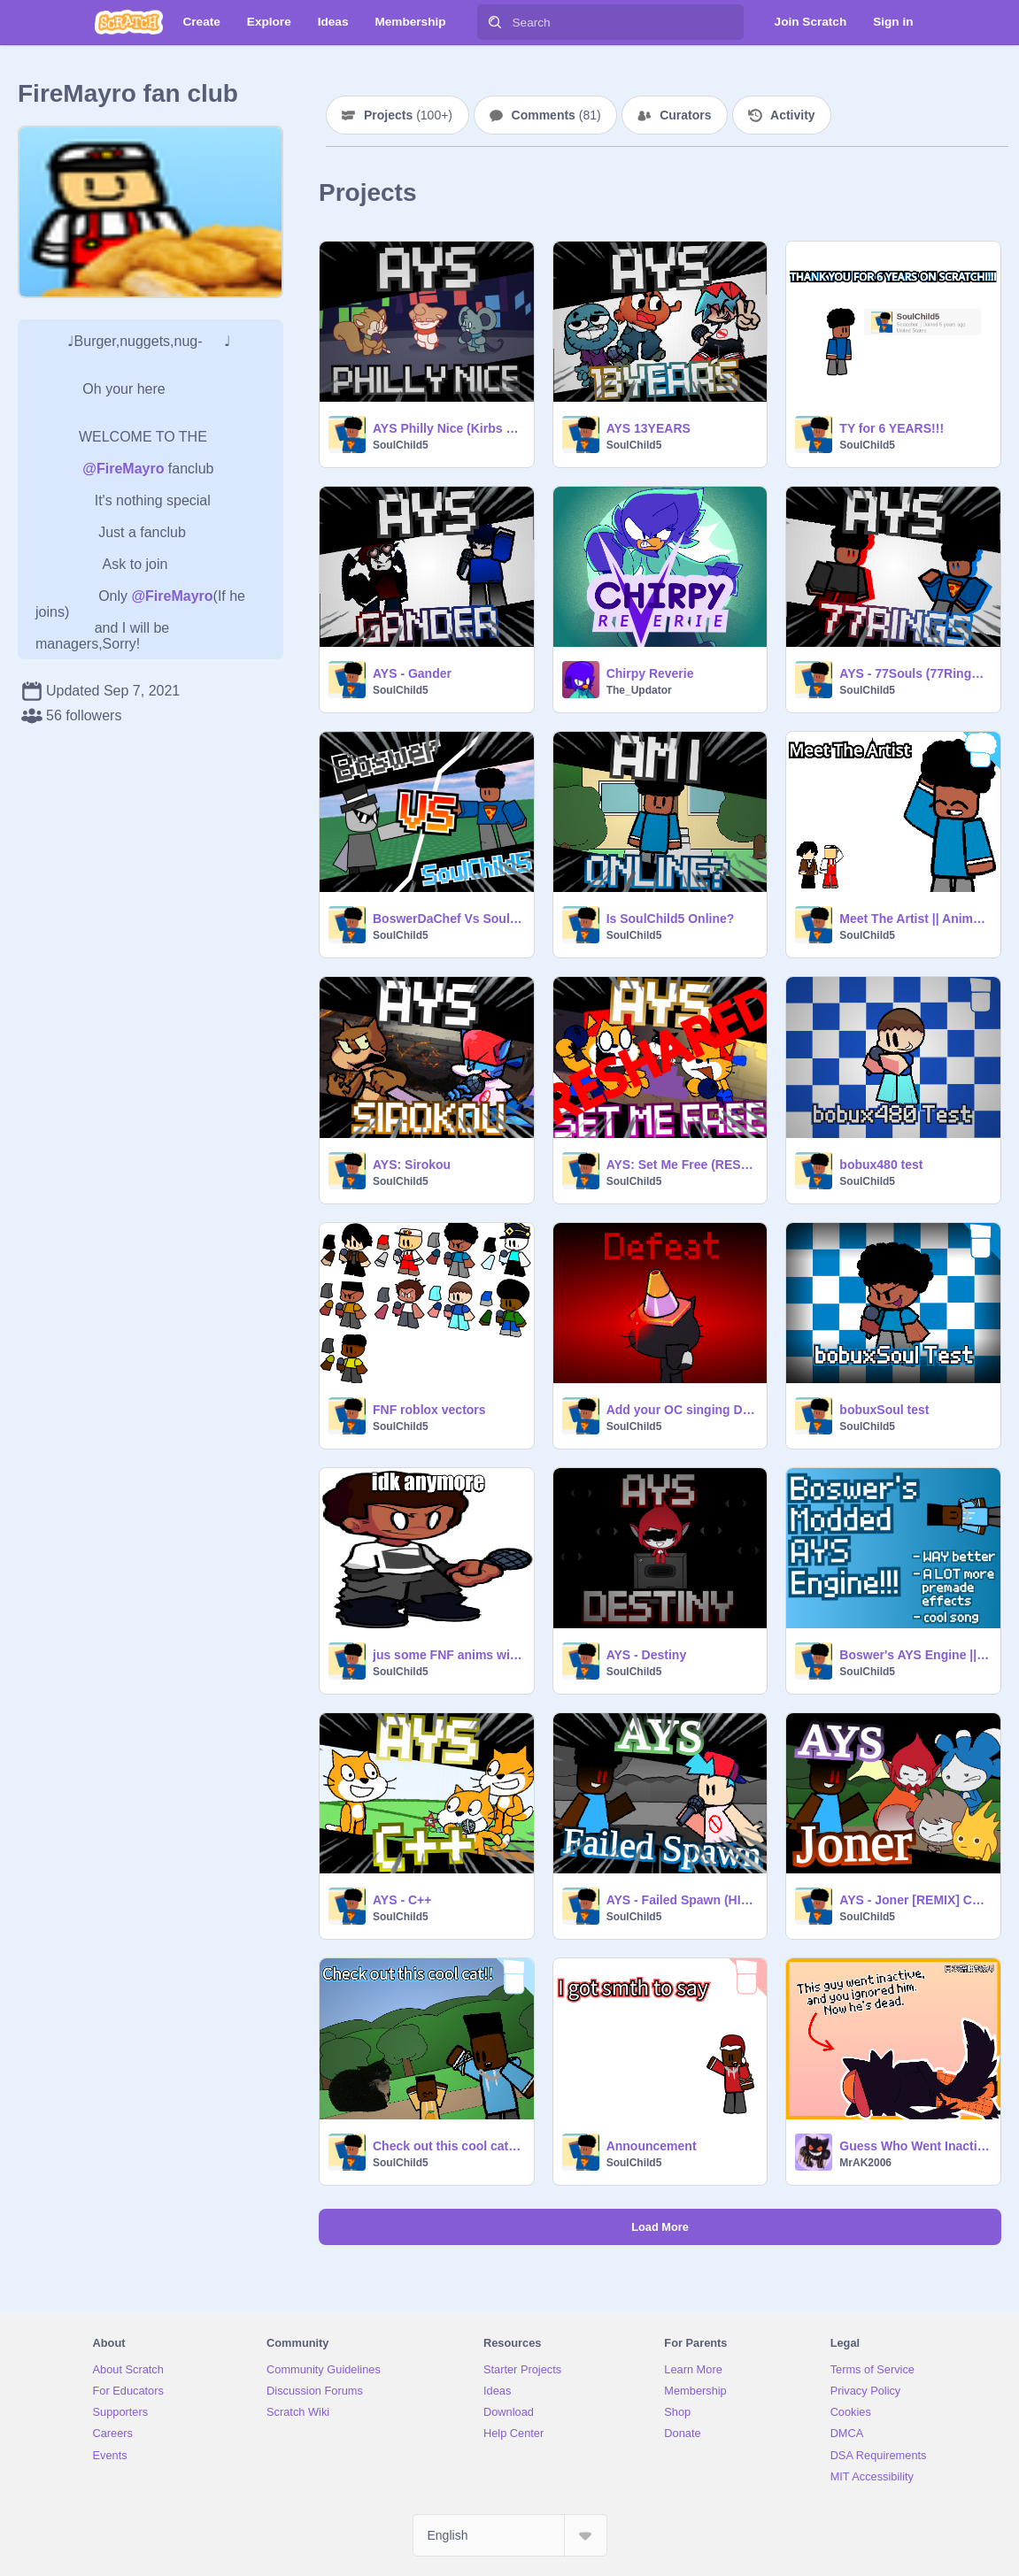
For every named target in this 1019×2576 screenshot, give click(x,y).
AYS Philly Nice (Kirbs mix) (448, 428)
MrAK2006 (865, 2163)
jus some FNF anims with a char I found (448, 1655)
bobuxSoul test (884, 1410)
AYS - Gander (412, 673)
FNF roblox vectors (429, 1410)
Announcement (651, 2146)
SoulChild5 (400, 445)
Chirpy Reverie (650, 673)
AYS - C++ (402, 1900)
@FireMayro (123, 468)
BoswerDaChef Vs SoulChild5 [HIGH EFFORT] (448, 918)
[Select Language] (510, 2535)
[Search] (495, 22)
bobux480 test (881, 1164)
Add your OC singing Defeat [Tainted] (681, 1410)
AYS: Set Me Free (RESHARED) (681, 1164)
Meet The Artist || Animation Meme (914, 918)
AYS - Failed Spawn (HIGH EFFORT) (681, 1900)
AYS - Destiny (646, 1655)
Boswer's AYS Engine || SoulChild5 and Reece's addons (914, 1655)
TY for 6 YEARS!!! (891, 428)
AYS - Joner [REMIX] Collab (914, 1900)
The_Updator (639, 690)
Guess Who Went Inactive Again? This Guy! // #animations (914, 2146)
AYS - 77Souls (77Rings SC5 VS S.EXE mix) (914, 673)
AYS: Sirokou (412, 1164)
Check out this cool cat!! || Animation (448, 2146)
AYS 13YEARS (648, 428)
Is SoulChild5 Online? (670, 918)
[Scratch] (129, 22)
